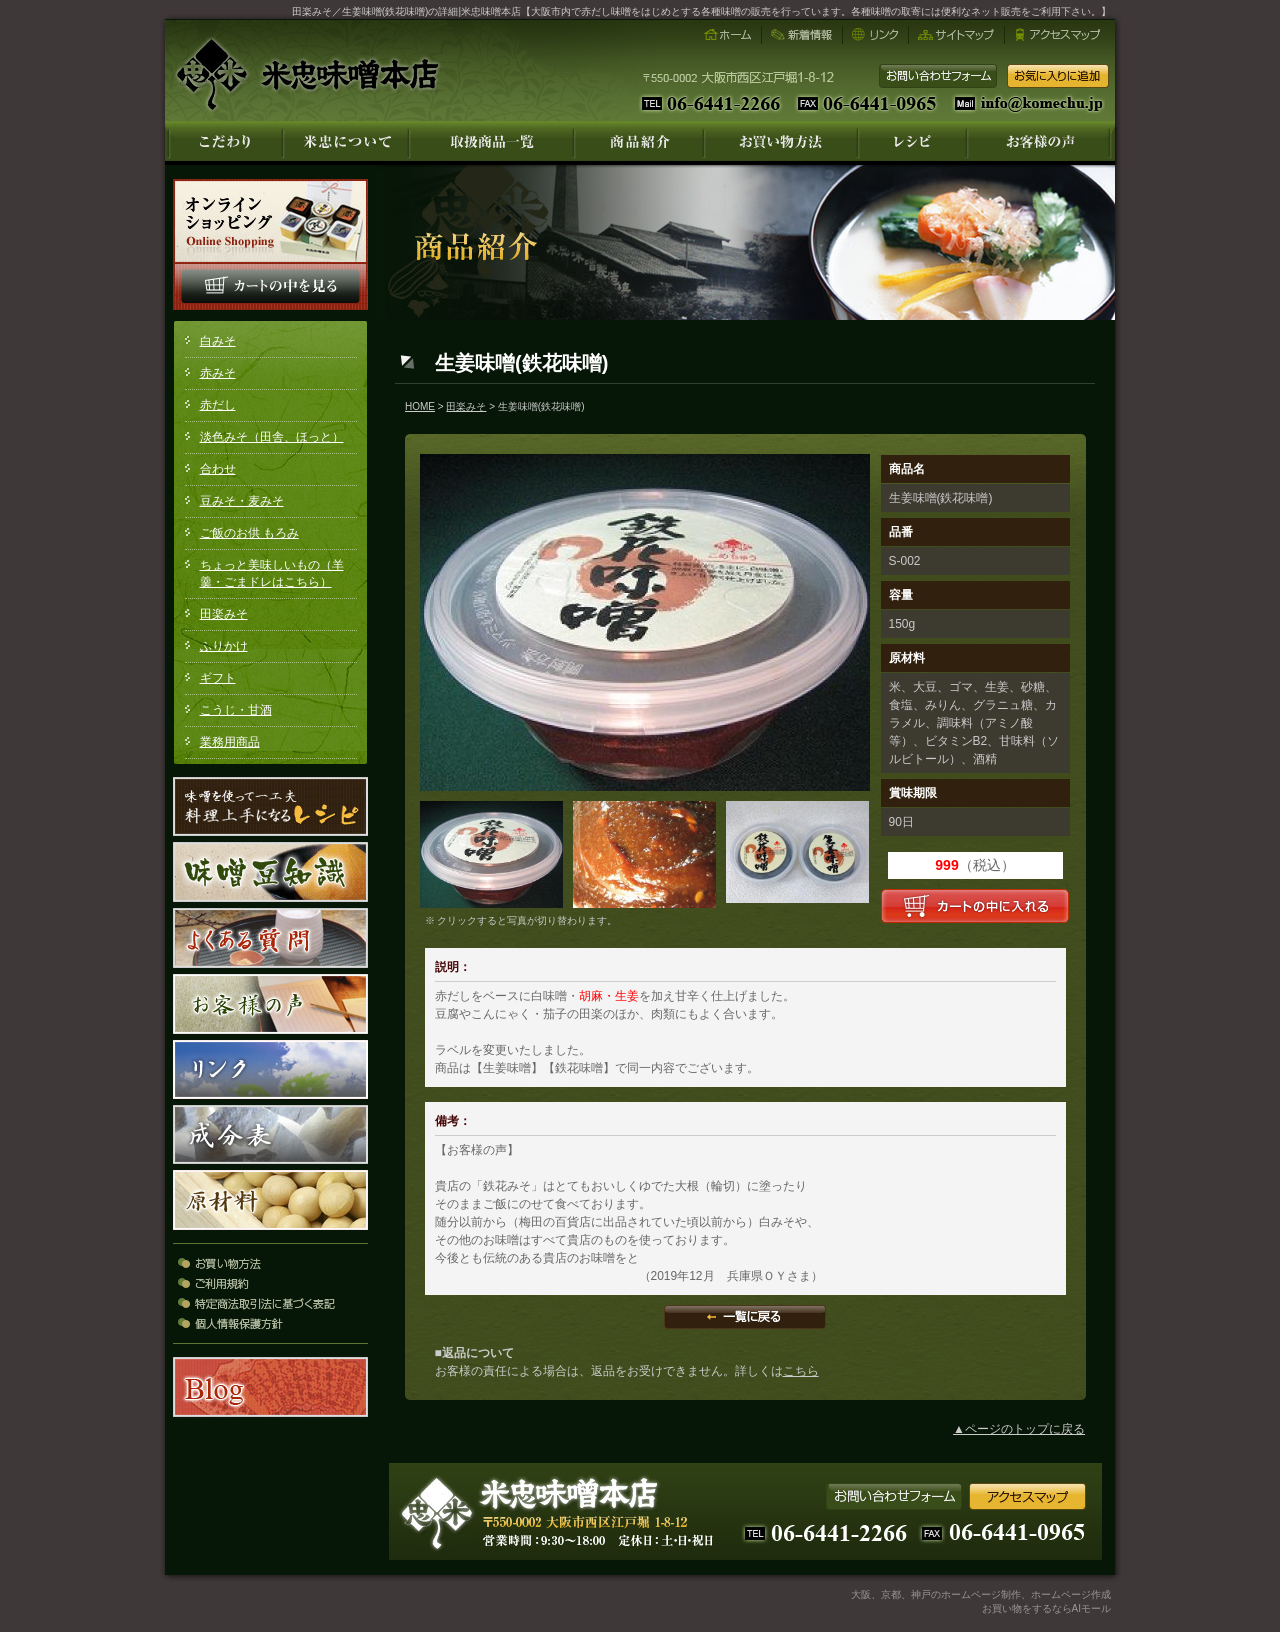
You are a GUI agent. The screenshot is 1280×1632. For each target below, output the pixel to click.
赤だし (218, 405)
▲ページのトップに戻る (1019, 1429)
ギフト (218, 678)
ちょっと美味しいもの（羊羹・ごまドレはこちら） (272, 573)
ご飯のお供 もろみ (249, 533)
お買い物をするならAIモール (1046, 1608)
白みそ (218, 341)
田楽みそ (224, 614)
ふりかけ (224, 646)
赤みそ (218, 373)
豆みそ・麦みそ (242, 501)
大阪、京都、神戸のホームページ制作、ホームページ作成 (981, 1594)
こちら (801, 1371)
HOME (420, 406)
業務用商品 (230, 742)
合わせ (218, 469)
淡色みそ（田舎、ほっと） (272, 437)
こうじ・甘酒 (236, 710)
